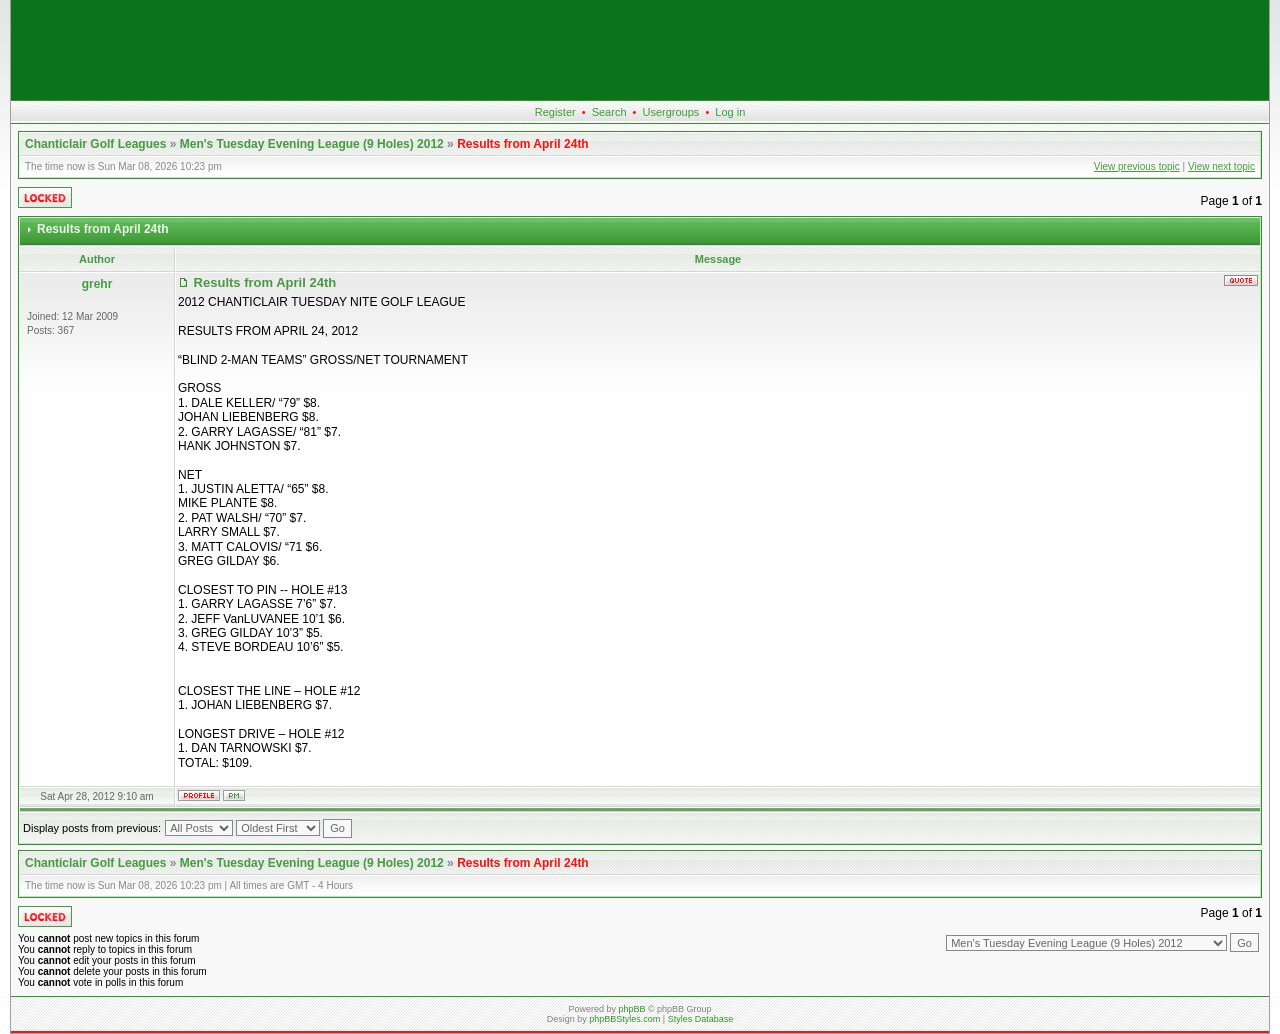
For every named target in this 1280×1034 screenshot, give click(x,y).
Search (609, 112)
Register (555, 112)
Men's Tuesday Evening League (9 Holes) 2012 (312, 144)
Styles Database (701, 1019)
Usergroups (670, 112)
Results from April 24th (523, 144)
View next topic (1221, 166)
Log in (730, 112)
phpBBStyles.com (624, 1019)
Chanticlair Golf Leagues (95, 144)
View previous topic (1137, 166)
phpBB (631, 1009)
